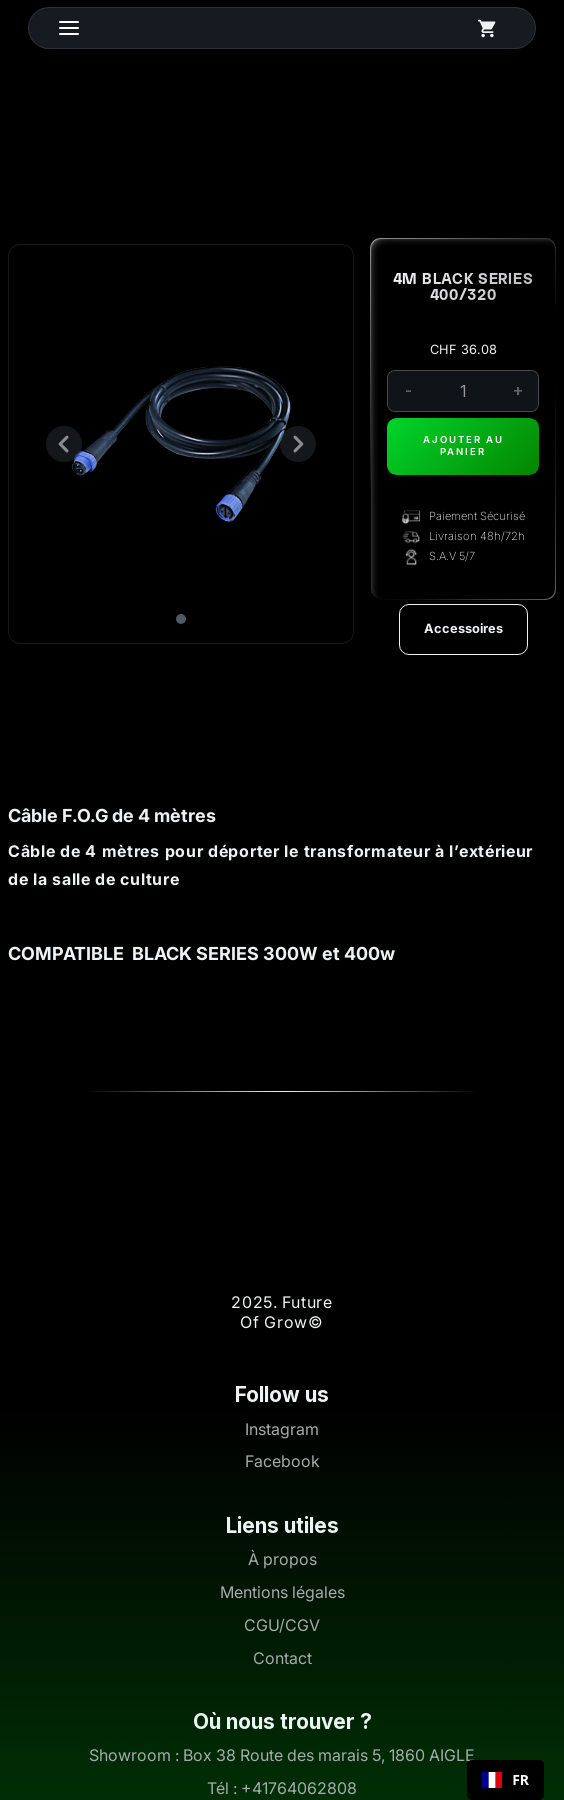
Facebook (282, 1461)
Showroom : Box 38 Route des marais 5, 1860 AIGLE (282, 1755)
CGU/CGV (282, 1625)
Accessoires (463, 628)
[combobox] (505, 1780)
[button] (89, 28)
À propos (282, 1559)
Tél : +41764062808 (282, 1788)
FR (505, 1780)
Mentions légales (282, 1592)
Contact (282, 1658)
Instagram (282, 1429)
